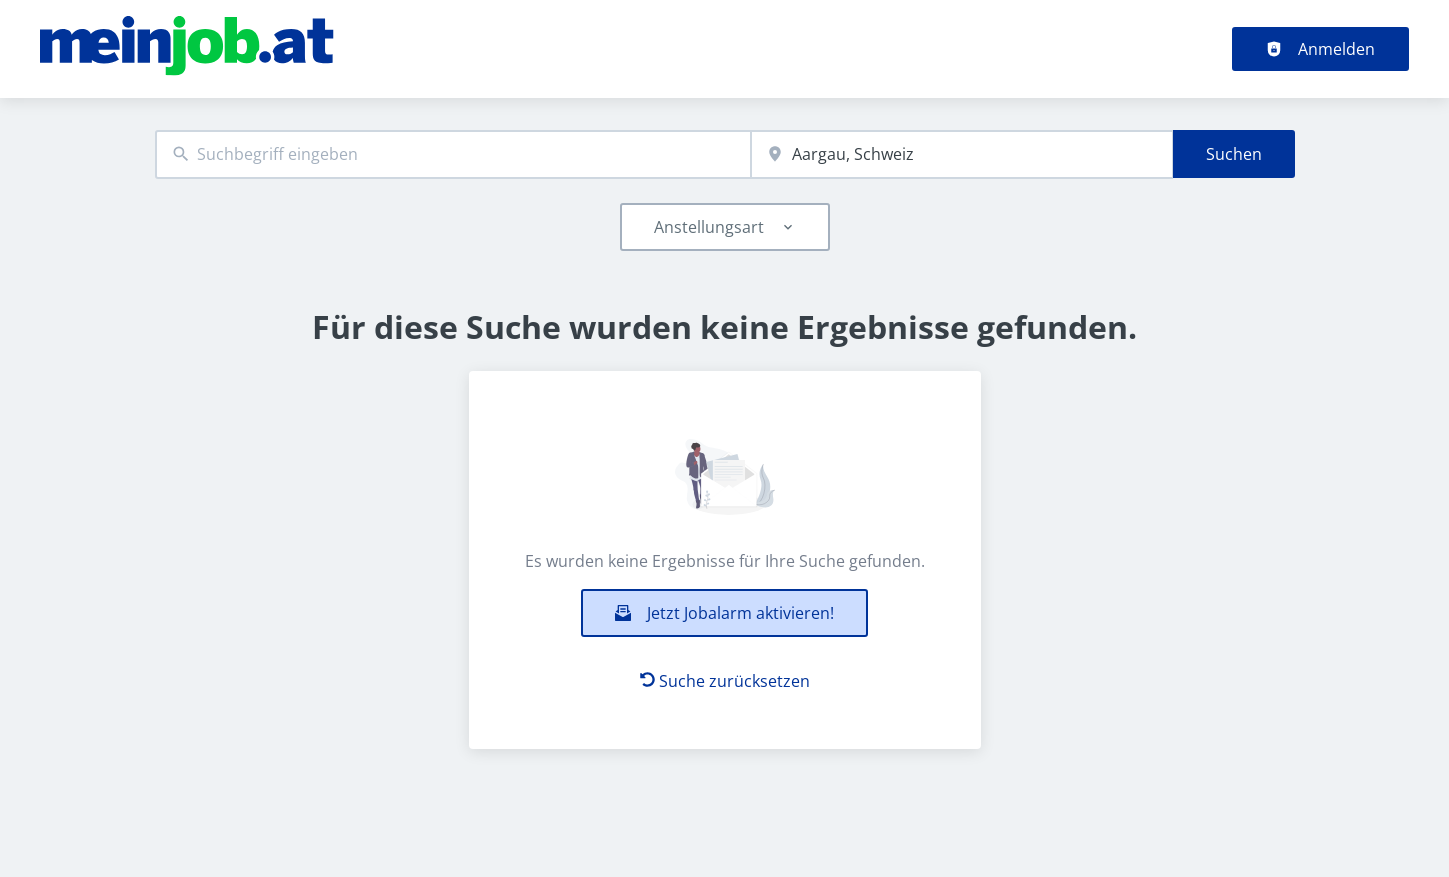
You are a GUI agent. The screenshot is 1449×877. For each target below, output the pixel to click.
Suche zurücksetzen (725, 681)
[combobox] (453, 154)
